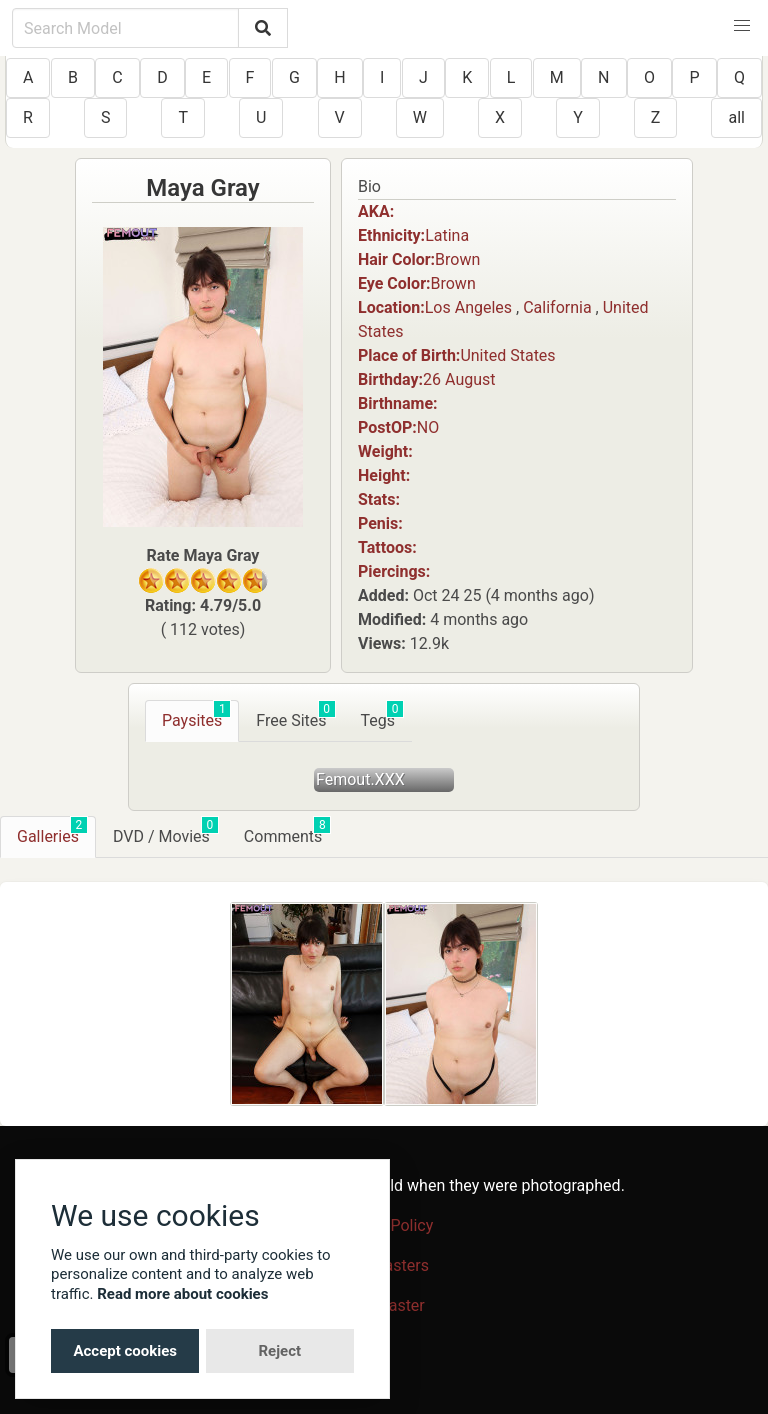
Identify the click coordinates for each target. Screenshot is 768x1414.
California (557, 307)
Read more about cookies (182, 1294)
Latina (447, 235)
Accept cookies (125, 1351)
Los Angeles (468, 307)
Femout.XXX (360, 779)
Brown (457, 259)
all (736, 117)
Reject (279, 1351)
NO (428, 427)
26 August (459, 379)
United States (507, 355)
